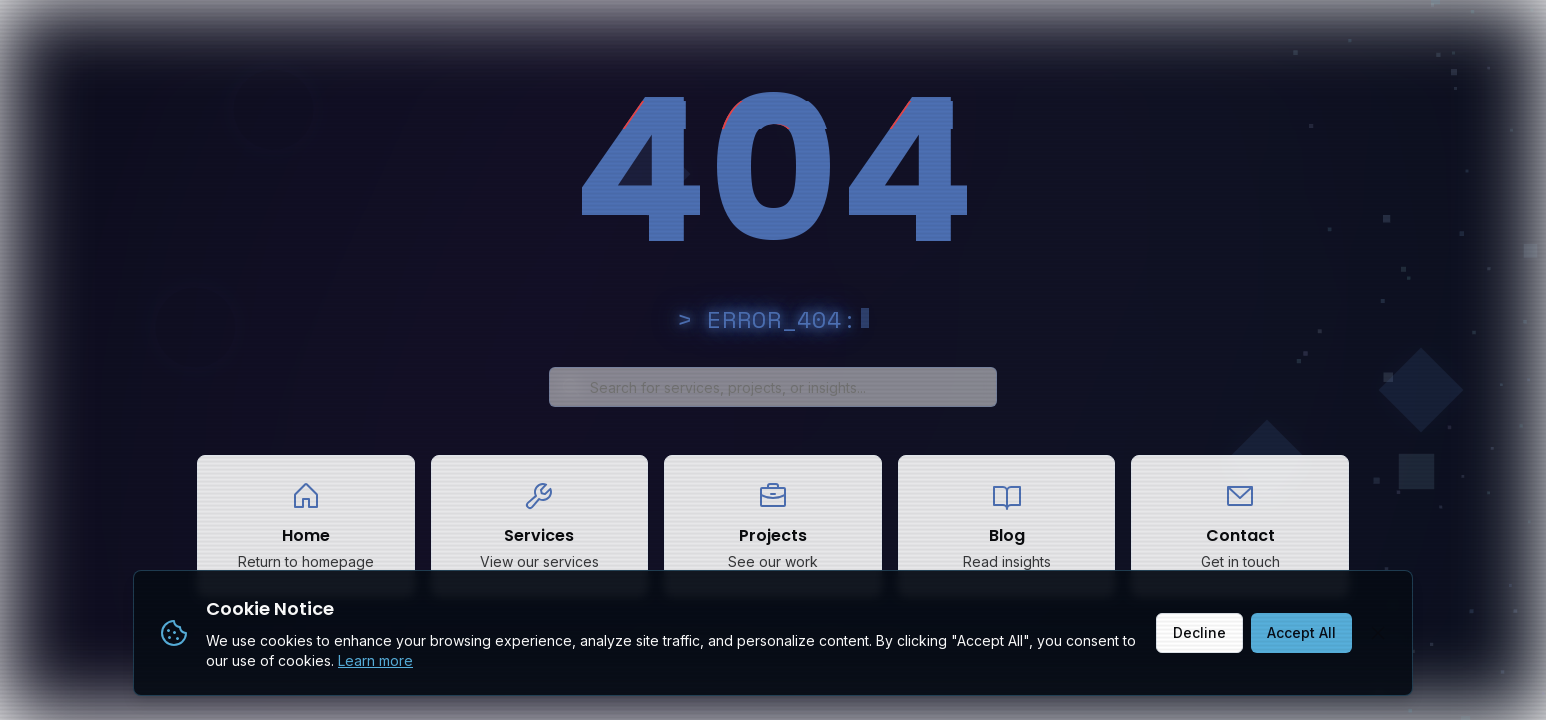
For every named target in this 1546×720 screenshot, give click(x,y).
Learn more (375, 660)
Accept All (1301, 632)
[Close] (1378, 633)
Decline (1199, 632)
